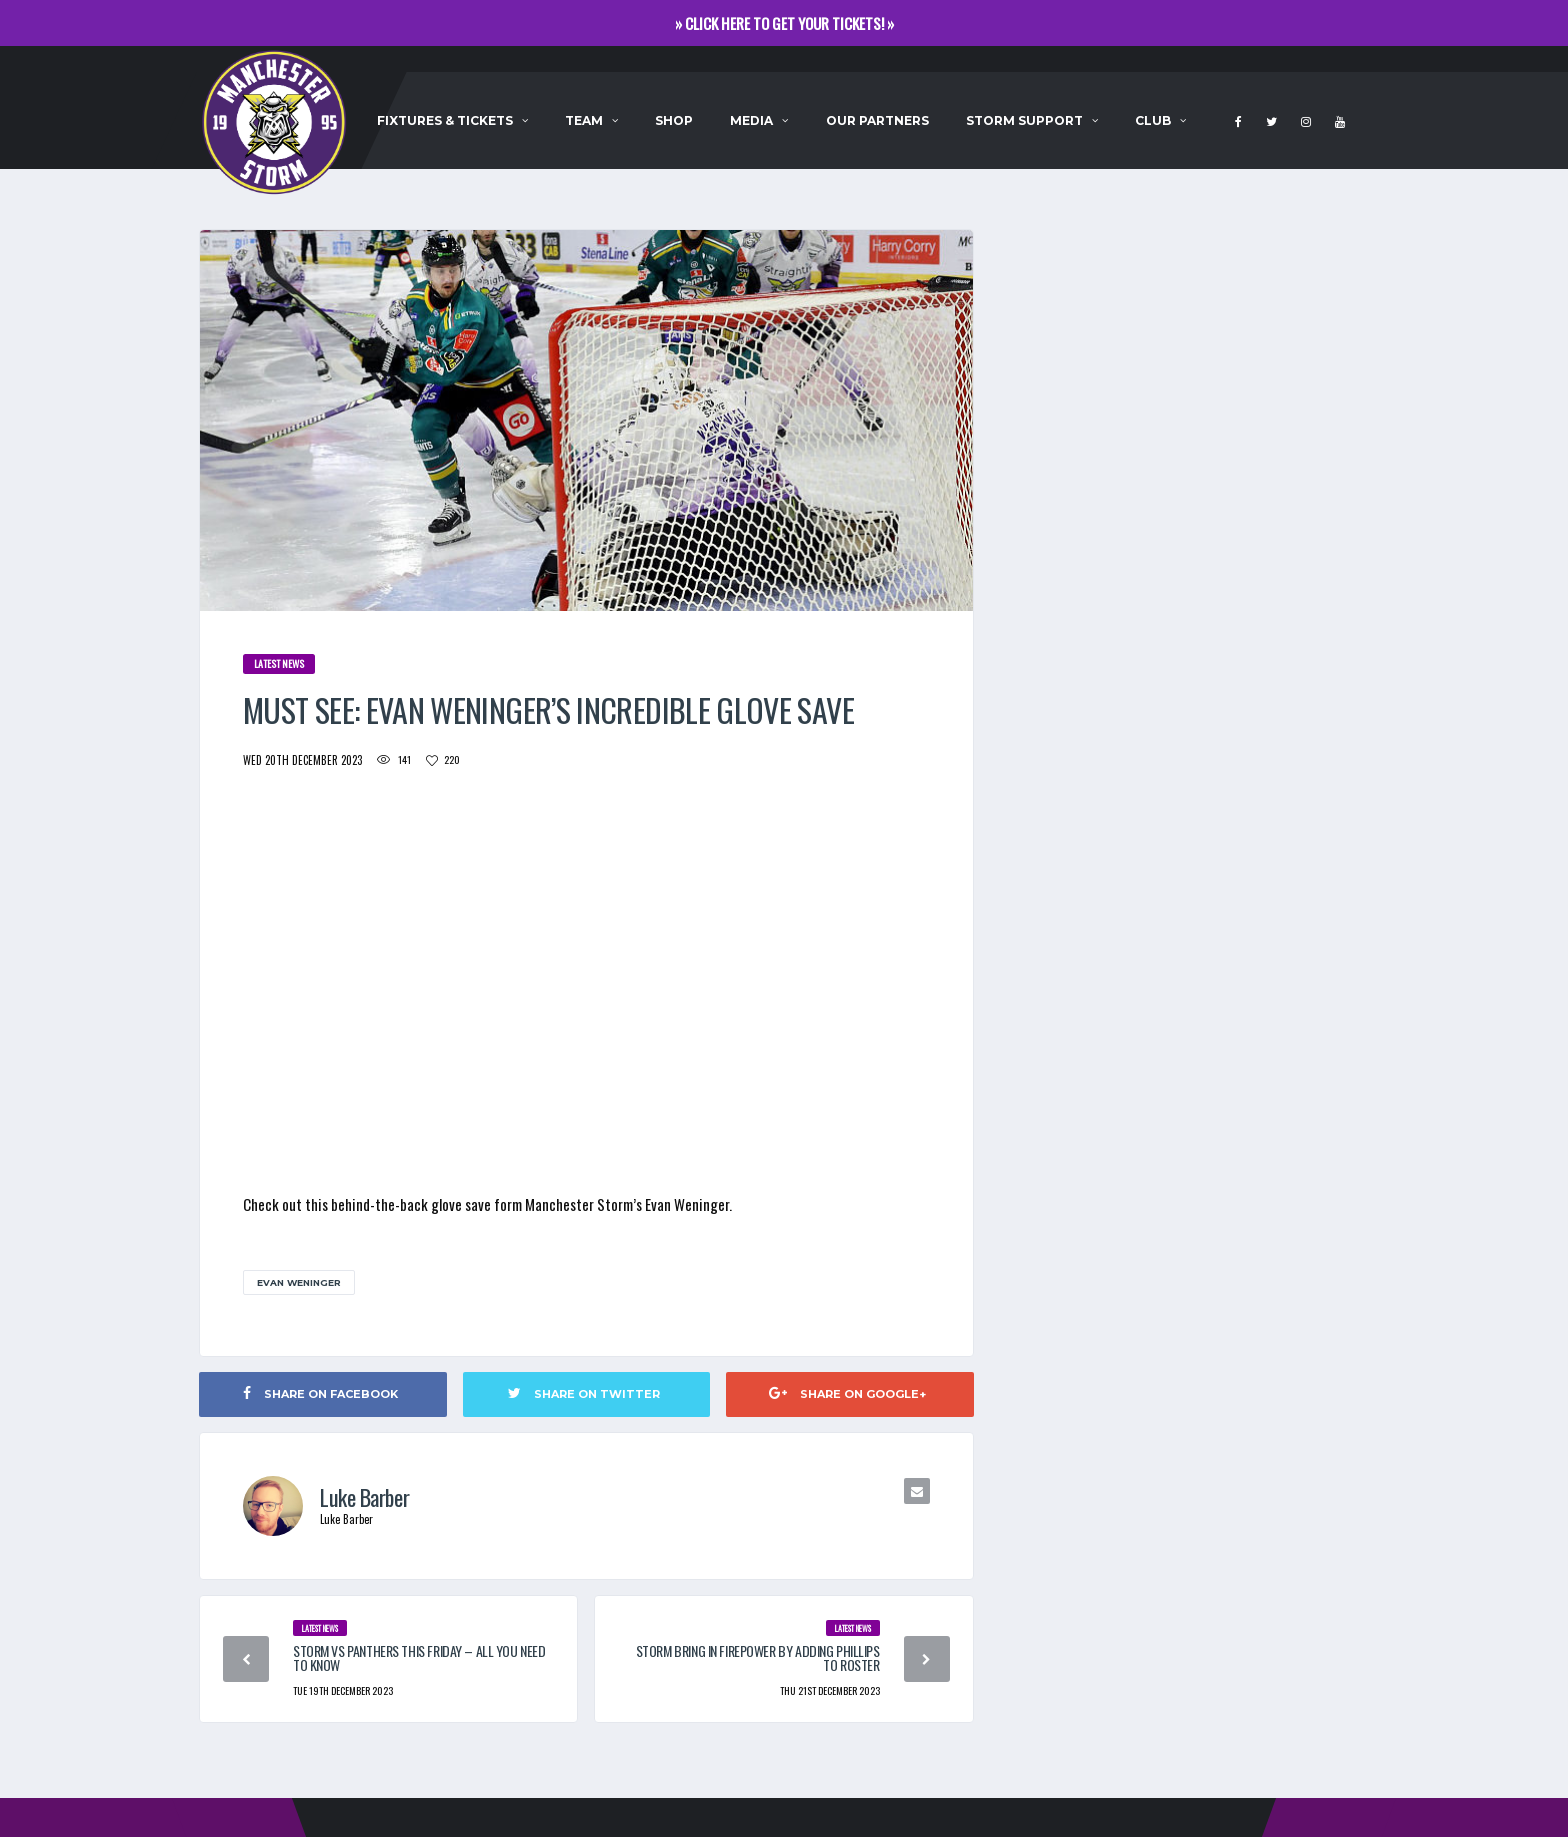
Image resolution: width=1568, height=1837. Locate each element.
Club (1153, 120)
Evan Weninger (299, 1282)
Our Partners (877, 120)
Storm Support (1024, 120)
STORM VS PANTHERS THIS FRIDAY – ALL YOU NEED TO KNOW (419, 1657)
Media (751, 120)
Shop (674, 120)
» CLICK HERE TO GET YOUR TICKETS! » (784, 23)
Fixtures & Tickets (445, 120)
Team (584, 120)
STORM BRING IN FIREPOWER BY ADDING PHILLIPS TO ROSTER (758, 1657)
